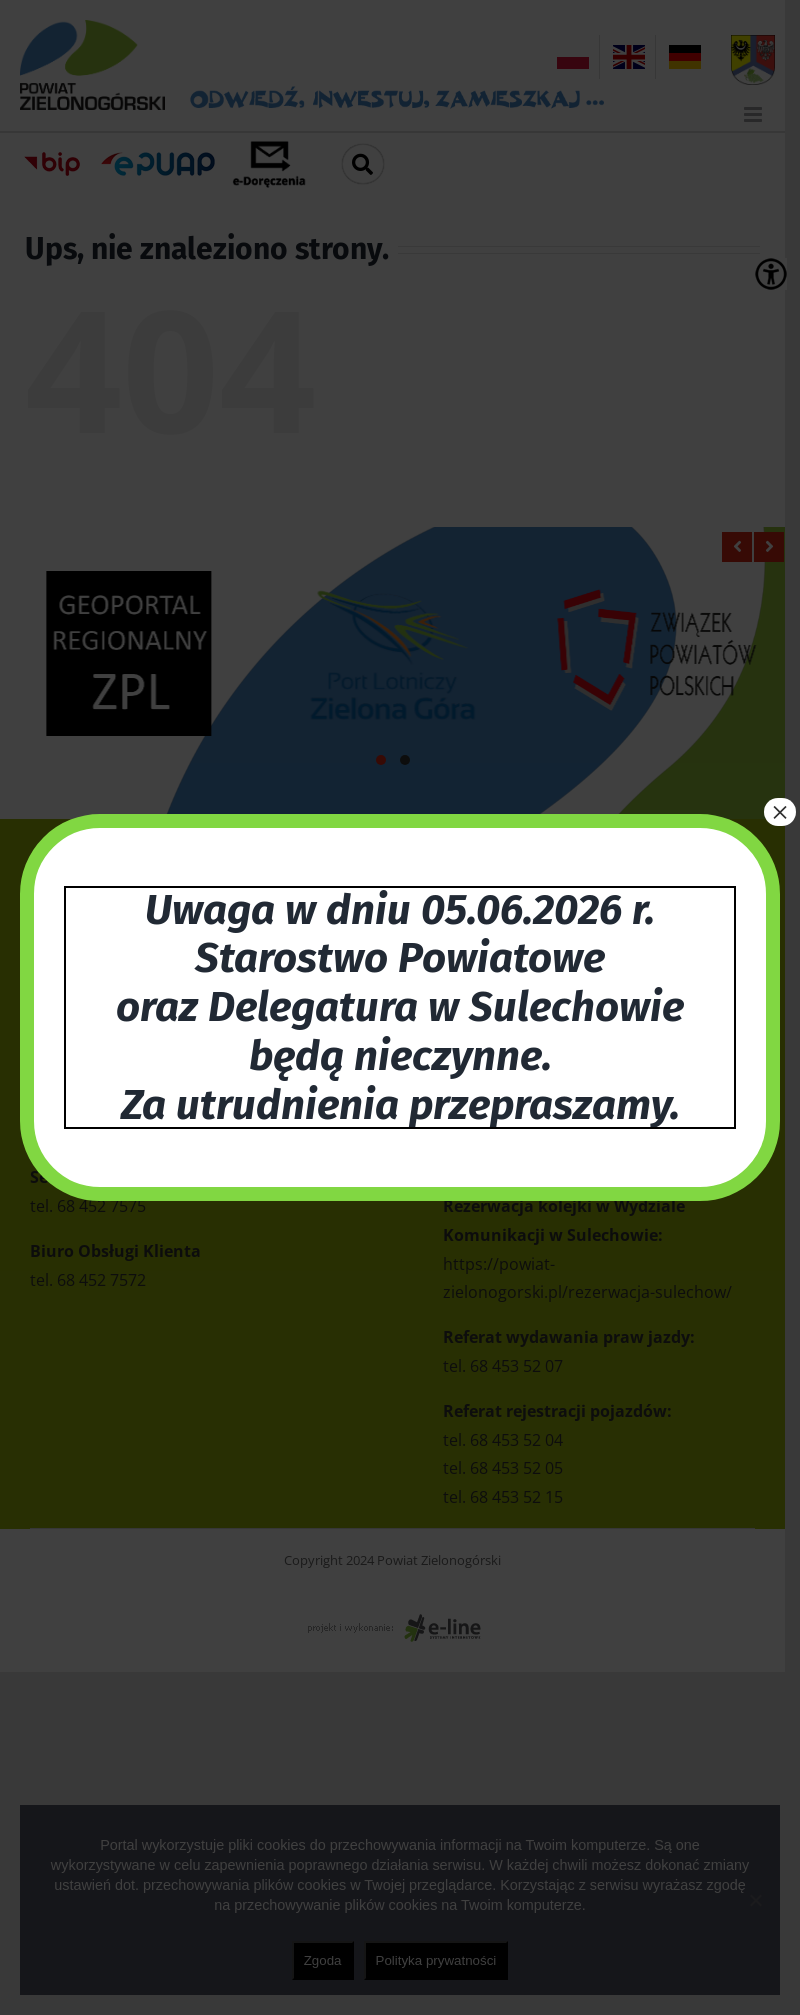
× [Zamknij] (780, 812)
